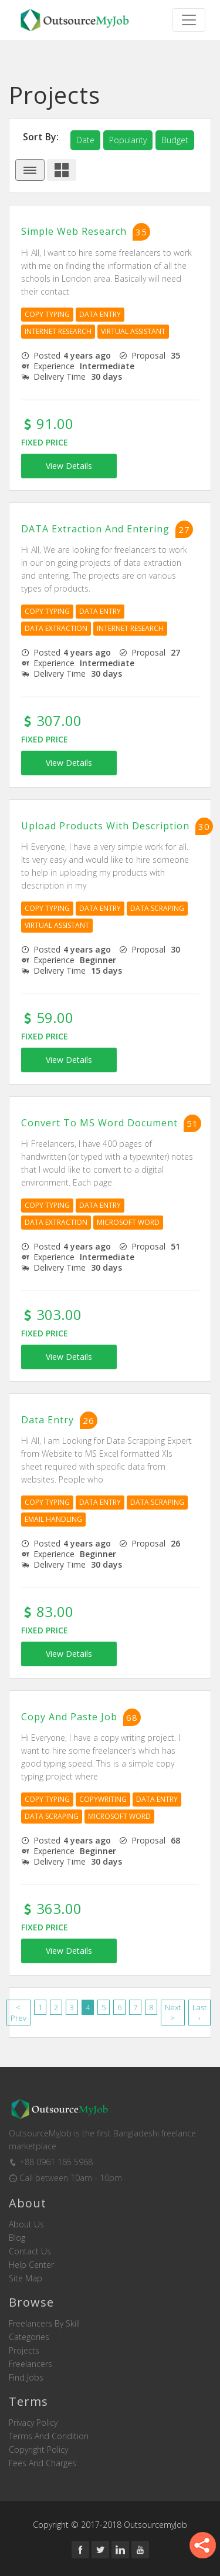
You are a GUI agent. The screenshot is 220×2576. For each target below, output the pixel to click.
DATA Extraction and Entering (95, 529)
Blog (17, 2238)
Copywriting (103, 1799)
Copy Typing (47, 314)
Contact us (30, 2251)
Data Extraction (56, 628)
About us (26, 2224)
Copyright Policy (38, 2450)
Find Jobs (26, 2377)
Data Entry (100, 314)
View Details (69, 465)
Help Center (31, 2265)
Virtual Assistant (133, 331)
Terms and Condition (49, 2436)
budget (174, 140)
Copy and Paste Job (69, 1717)
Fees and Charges (42, 2463)
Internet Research (58, 331)
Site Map (25, 2278)
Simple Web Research (74, 231)
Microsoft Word (128, 1222)
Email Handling (53, 1519)
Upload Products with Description (105, 826)
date (85, 140)
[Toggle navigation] (188, 20)
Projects (24, 2350)
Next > (173, 2012)
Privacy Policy (33, 2423)
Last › (199, 2012)
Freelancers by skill (44, 2323)
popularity (128, 140)
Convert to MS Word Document (99, 1123)
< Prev (18, 2012)
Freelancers (30, 2364)
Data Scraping (157, 908)
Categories (29, 2337)
